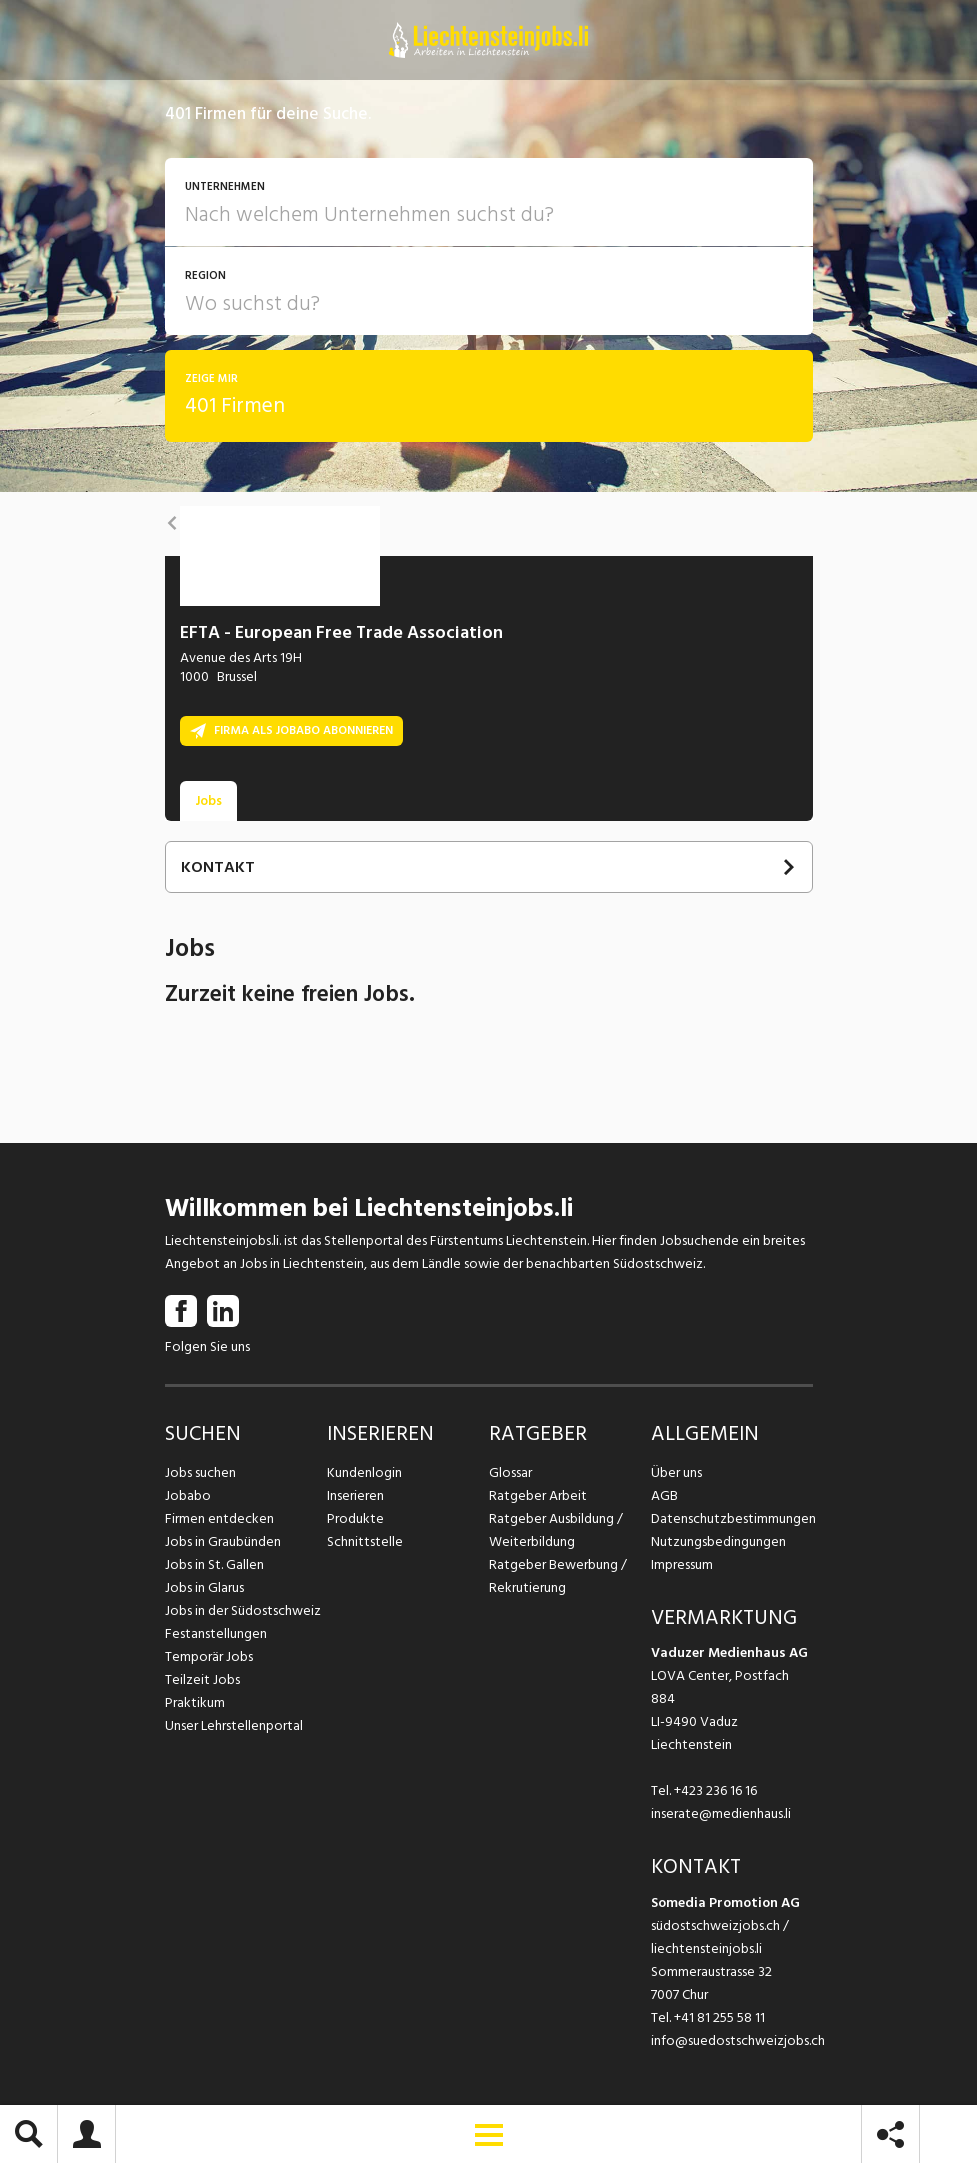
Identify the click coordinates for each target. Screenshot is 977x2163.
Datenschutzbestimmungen (732, 1518)
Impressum (682, 1564)
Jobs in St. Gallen (214, 1564)
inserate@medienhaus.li (721, 1813)
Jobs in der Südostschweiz (243, 1610)
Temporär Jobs (209, 1656)
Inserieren (355, 1495)
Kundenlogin (364, 1472)
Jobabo (188, 1495)
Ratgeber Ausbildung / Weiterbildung (556, 1530)
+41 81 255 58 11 (719, 2017)
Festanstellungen (216, 1633)
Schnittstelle (365, 1541)
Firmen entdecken (219, 1518)
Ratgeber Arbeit (538, 1495)
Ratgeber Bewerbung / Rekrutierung (558, 1576)
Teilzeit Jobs (202, 1679)
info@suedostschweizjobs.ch (738, 2040)
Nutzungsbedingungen (718, 1541)
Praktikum (195, 1702)
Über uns (676, 1472)
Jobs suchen (200, 1472)
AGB (664, 1495)
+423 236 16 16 (715, 1790)
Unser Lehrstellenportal (234, 1725)
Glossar (510, 1472)
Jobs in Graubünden (223, 1541)
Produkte (355, 1518)
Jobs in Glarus (204, 1587)
